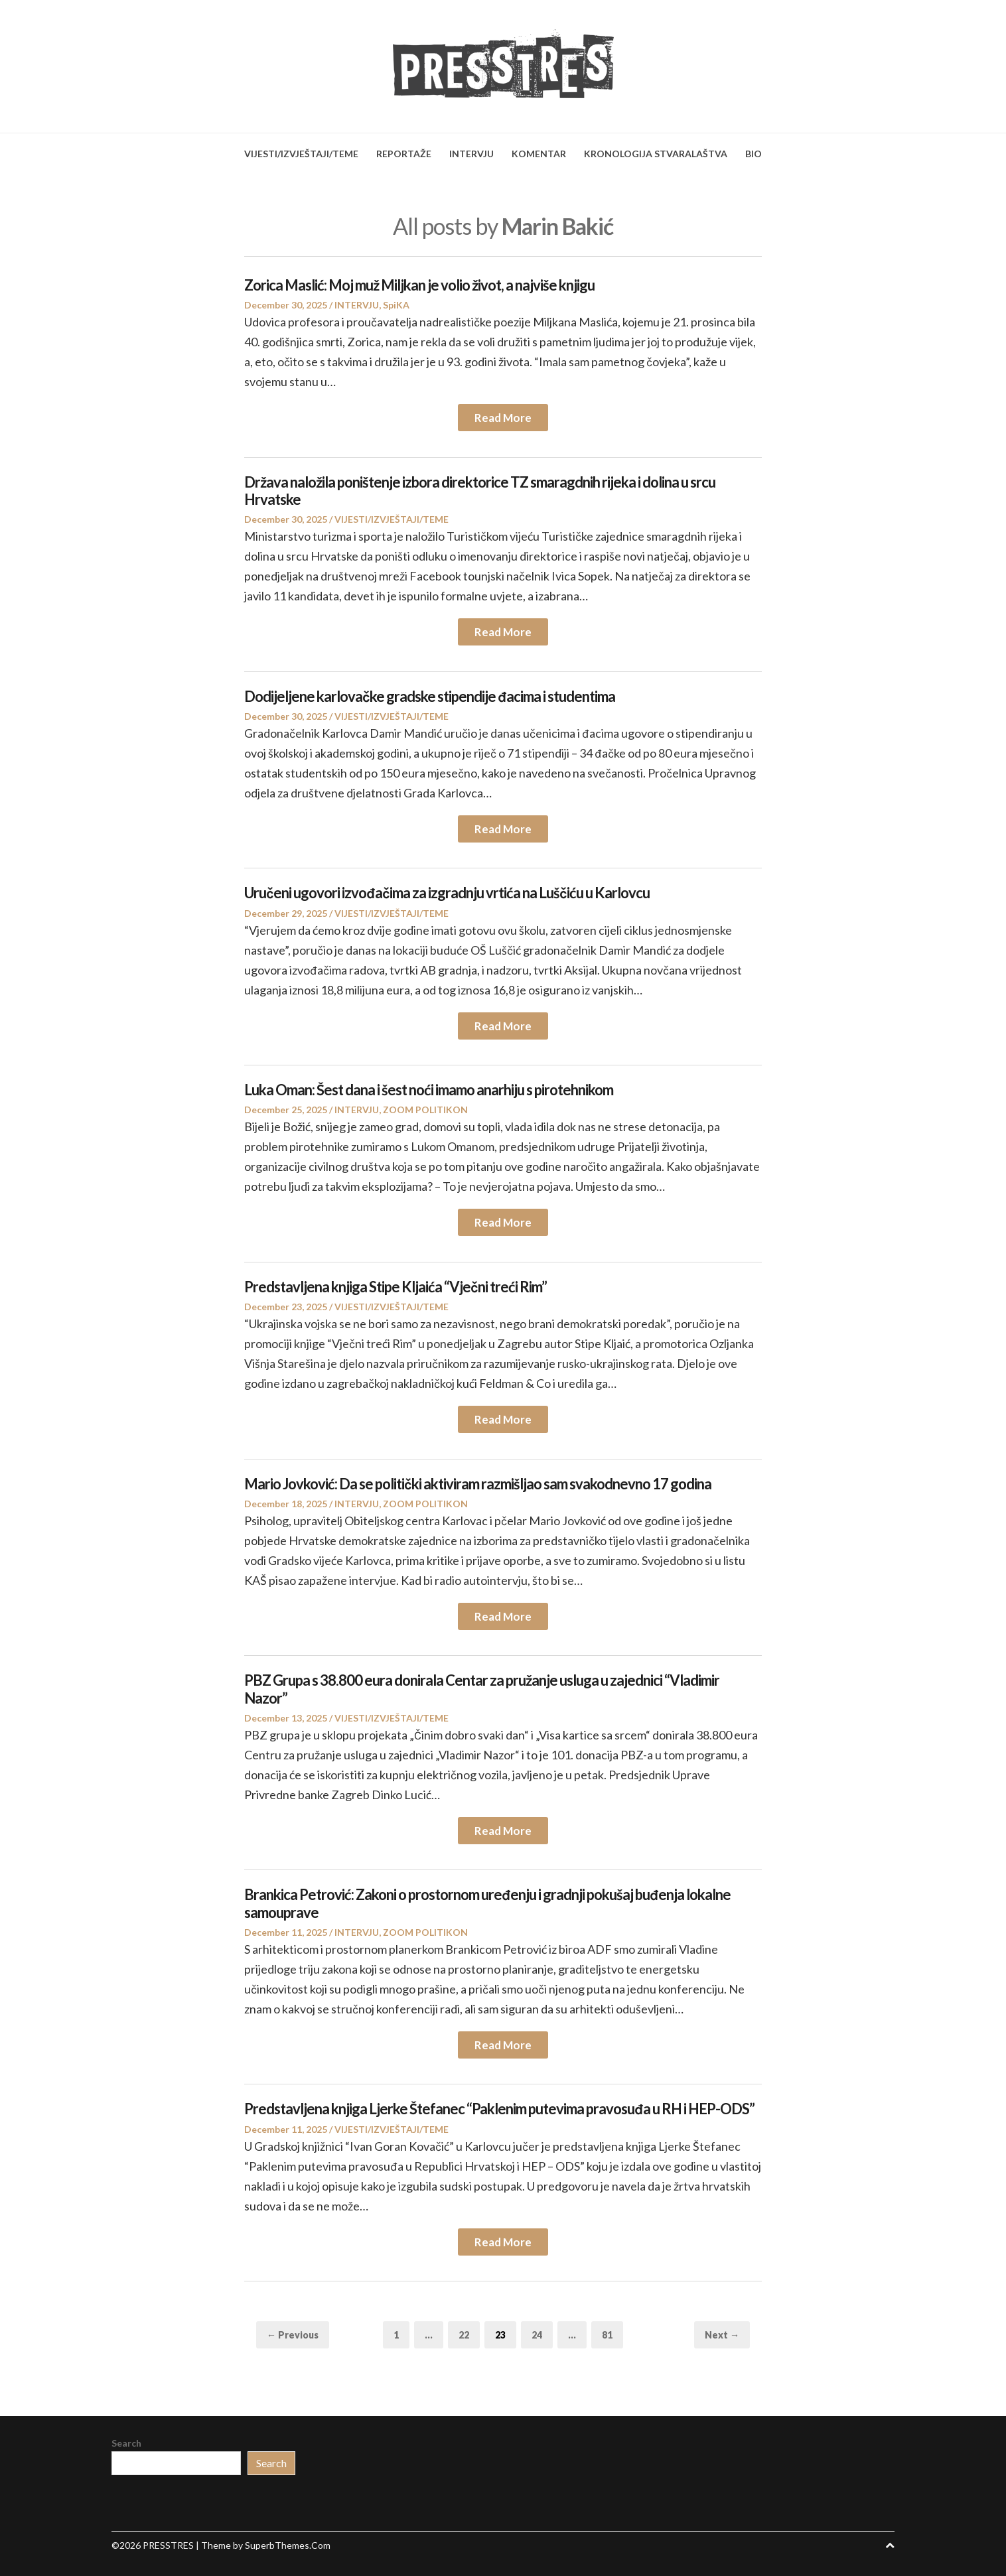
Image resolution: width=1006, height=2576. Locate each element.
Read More (503, 418)
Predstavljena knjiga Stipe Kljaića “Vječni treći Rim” (395, 1287)
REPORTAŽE (403, 153)
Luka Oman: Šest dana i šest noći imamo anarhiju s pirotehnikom (428, 1090)
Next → (722, 2334)
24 (542, 2333)
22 (469, 2333)
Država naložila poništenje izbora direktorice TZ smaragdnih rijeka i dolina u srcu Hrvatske (479, 490)
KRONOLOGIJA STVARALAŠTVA (655, 153)
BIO (753, 153)
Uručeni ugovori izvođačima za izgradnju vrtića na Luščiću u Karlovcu (447, 893)
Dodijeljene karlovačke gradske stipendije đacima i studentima (429, 696)
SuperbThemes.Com (287, 2545)
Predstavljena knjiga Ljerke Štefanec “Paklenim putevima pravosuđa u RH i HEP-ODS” (499, 2109)
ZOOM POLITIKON (425, 1109)
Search (126, 2443)
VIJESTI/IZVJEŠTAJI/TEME (301, 153)
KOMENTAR (539, 153)
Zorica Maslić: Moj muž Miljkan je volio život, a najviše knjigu (419, 285)
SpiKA (396, 304)
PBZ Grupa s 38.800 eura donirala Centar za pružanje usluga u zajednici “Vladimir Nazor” (481, 1688)
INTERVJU (471, 153)
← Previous (293, 2334)
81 (612, 2333)
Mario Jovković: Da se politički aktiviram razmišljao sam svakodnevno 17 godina (477, 1484)
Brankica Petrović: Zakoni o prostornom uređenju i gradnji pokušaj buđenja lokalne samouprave (487, 1903)
